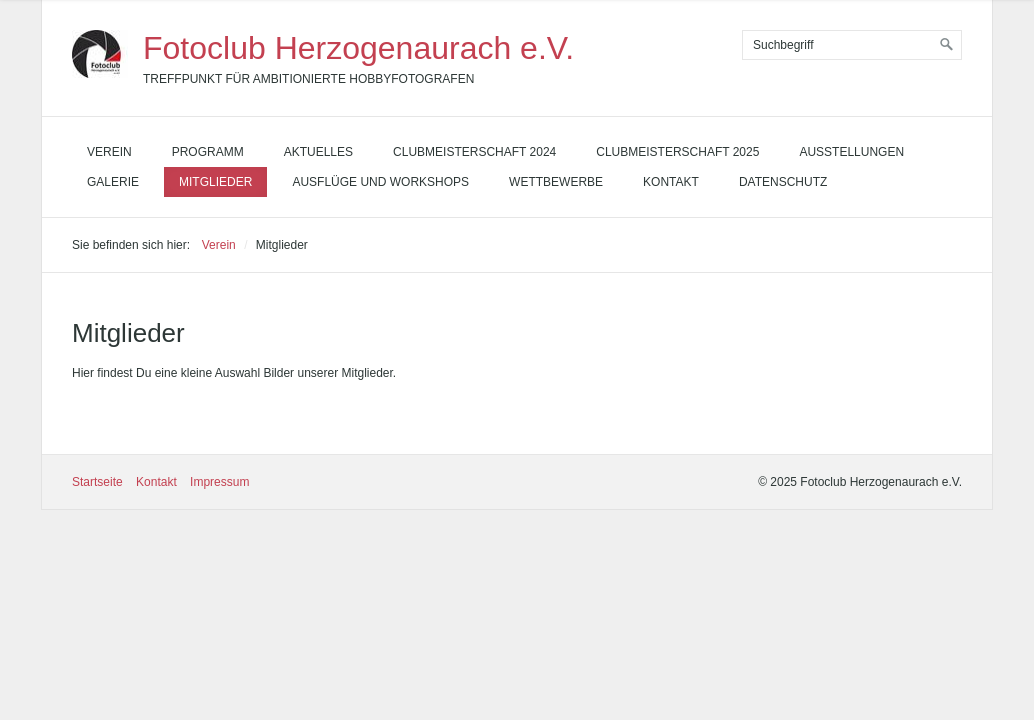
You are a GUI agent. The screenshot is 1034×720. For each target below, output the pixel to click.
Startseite (97, 482)
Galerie (113, 182)
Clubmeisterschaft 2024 (474, 152)
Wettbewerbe (556, 182)
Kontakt (671, 182)
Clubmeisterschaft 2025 (677, 152)
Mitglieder (215, 182)
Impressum (219, 482)
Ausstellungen (851, 152)
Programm (208, 152)
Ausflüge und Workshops (380, 182)
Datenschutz (783, 182)
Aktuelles (318, 152)
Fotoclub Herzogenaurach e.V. (358, 48)
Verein (109, 152)
